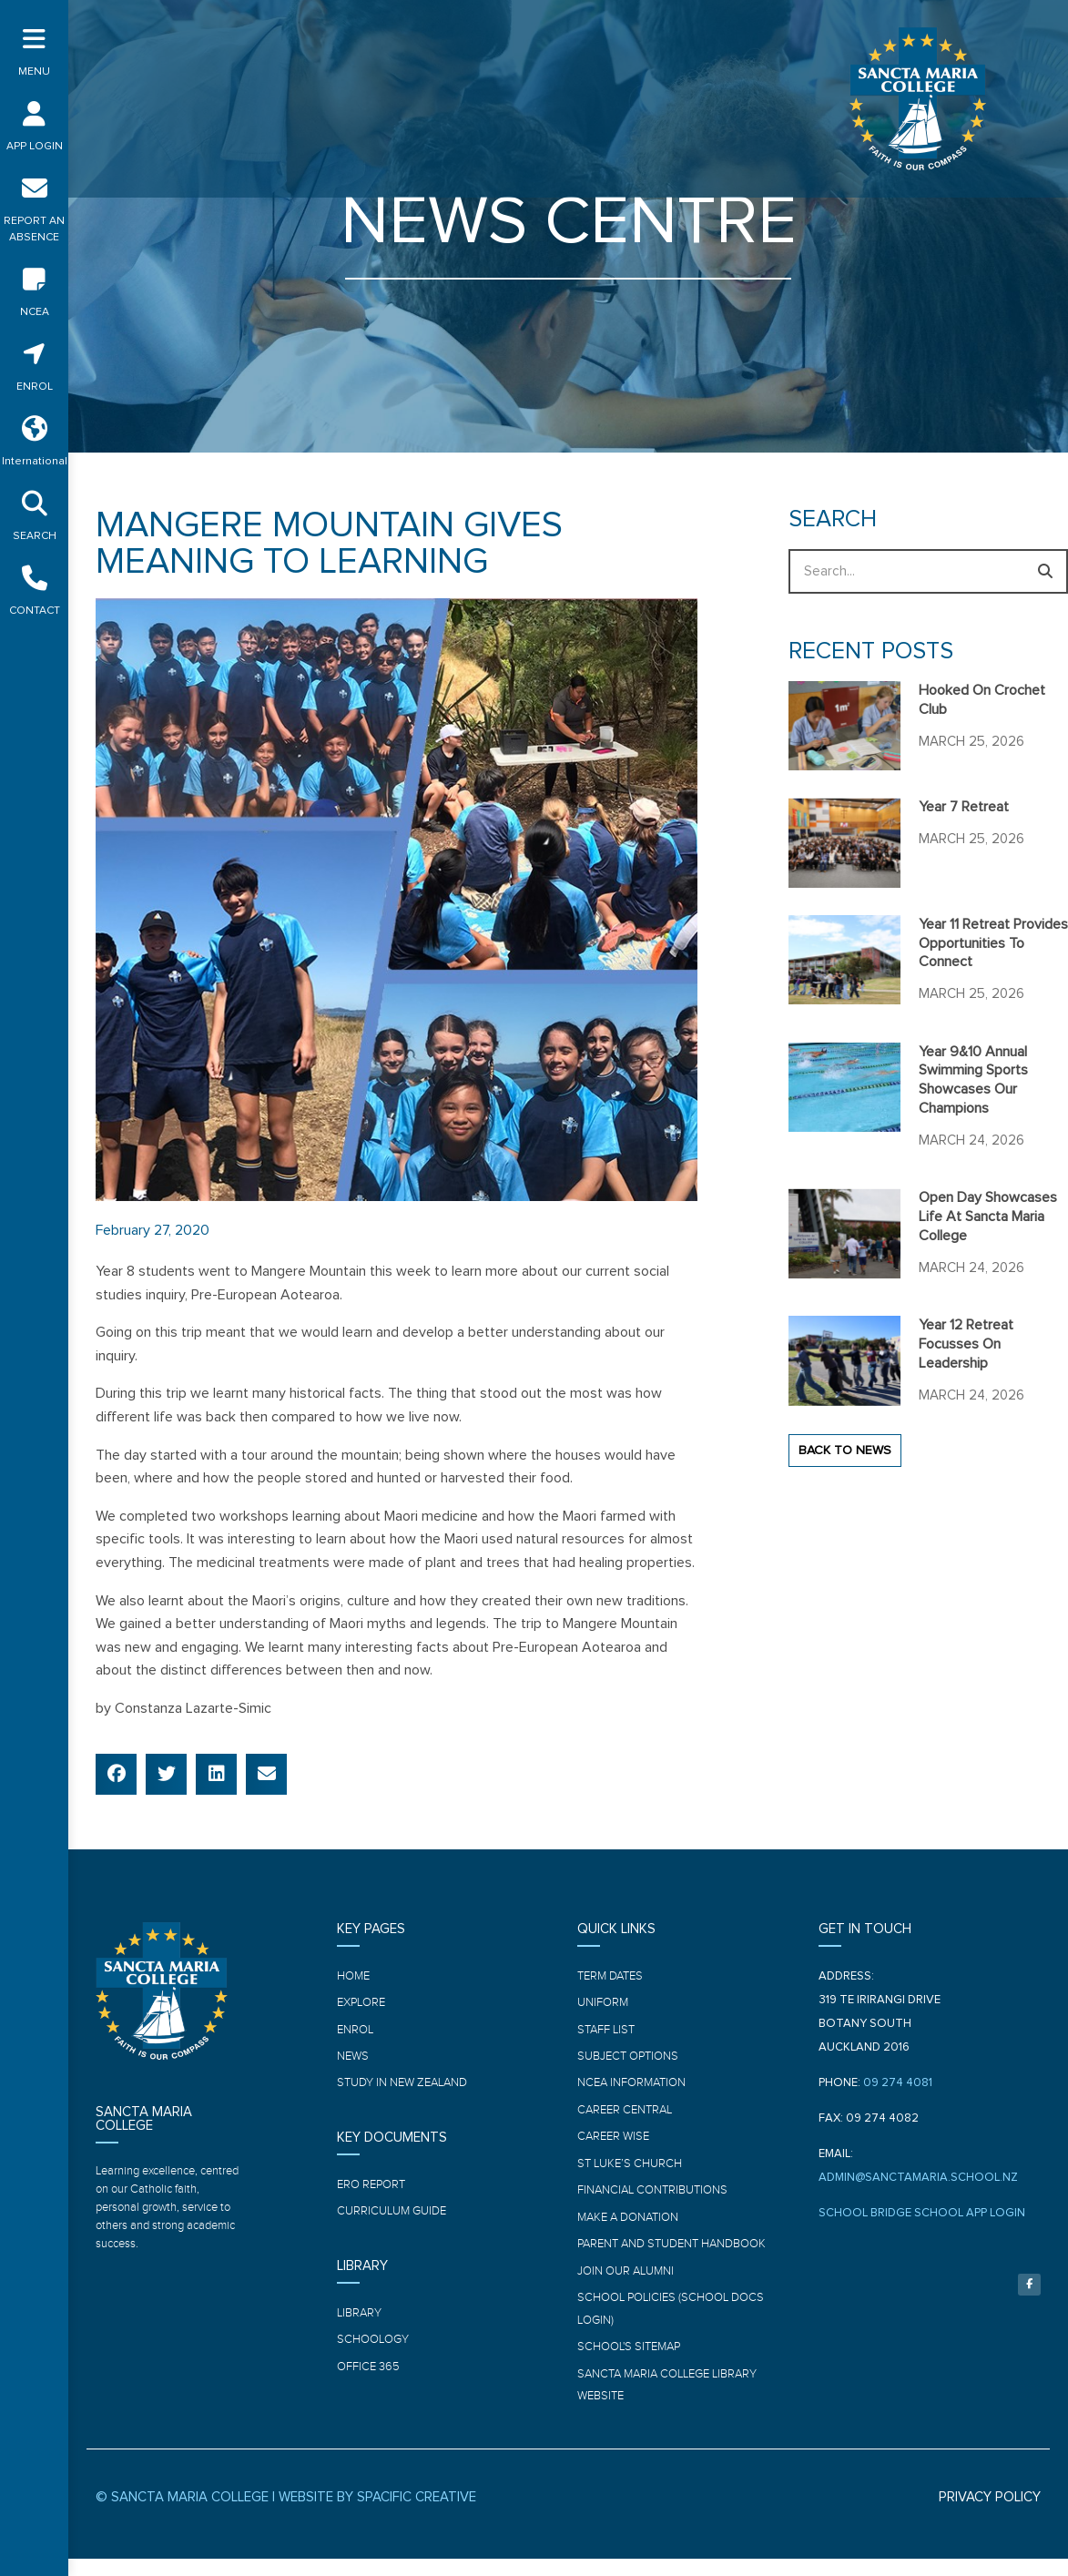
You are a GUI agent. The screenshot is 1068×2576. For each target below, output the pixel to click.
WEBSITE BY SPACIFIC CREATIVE (377, 2514)
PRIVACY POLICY (990, 2514)
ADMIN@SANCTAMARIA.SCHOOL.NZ (918, 2178)
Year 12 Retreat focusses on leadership (966, 1344)
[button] (116, 1774)
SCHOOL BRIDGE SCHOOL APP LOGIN (922, 2213)
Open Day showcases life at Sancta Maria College (988, 1216)
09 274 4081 (897, 2083)
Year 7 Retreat (964, 806)
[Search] (1045, 571)
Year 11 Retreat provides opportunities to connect (993, 943)
